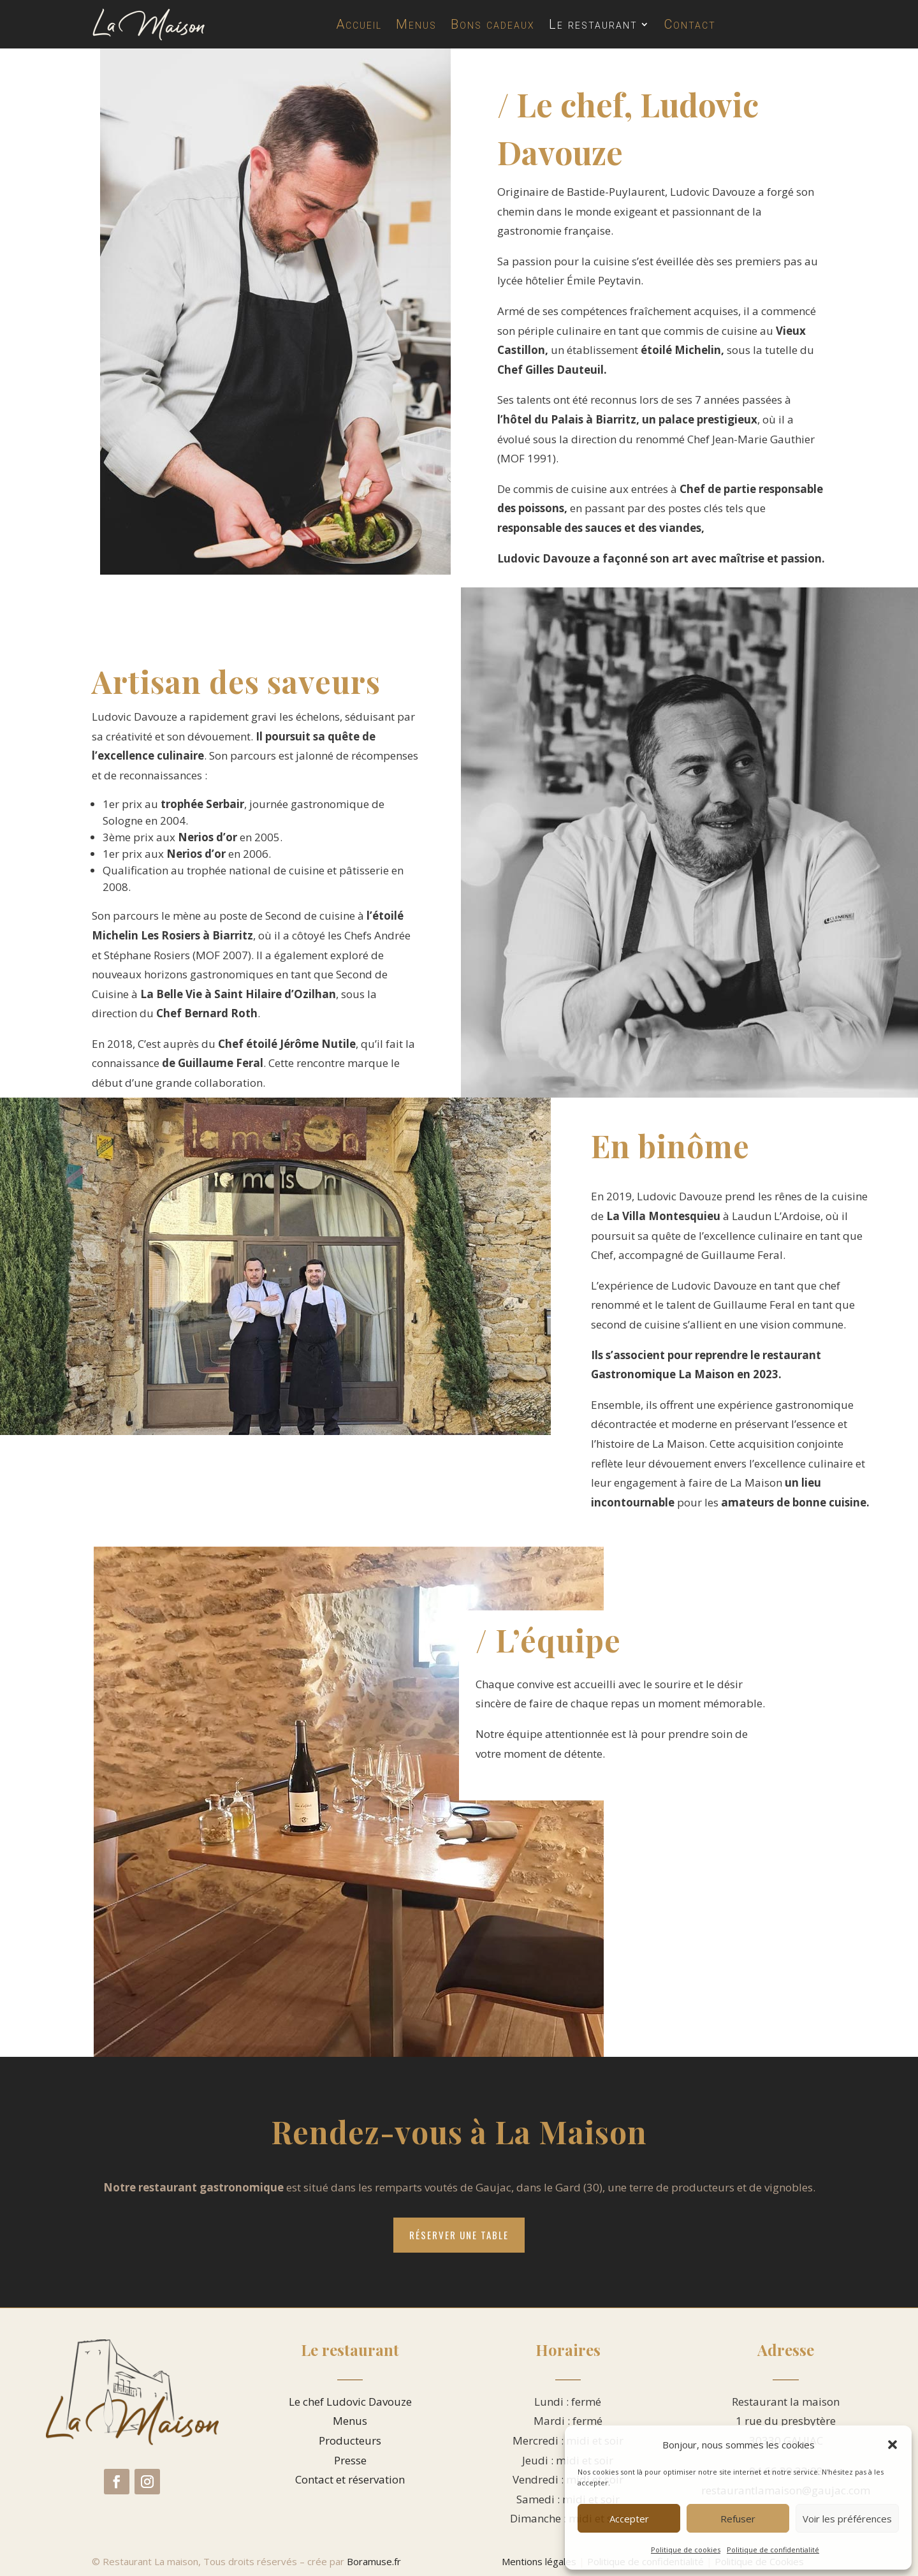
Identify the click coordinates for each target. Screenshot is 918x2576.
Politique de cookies (685, 2549)
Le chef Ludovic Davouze (350, 2401)
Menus (416, 24)
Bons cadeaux (493, 24)
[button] (892, 2444)
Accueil (359, 24)
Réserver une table (459, 2235)
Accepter (629, 2518)
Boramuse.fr (374, 2561)
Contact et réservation (350, 2479)
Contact (690, 24)
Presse (350, 2460)
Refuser (737, 2518)
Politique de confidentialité (773, 2549)
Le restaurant (593, 24)
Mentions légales (539, 2561)
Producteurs (350, 2440)
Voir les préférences (847, 2518)
